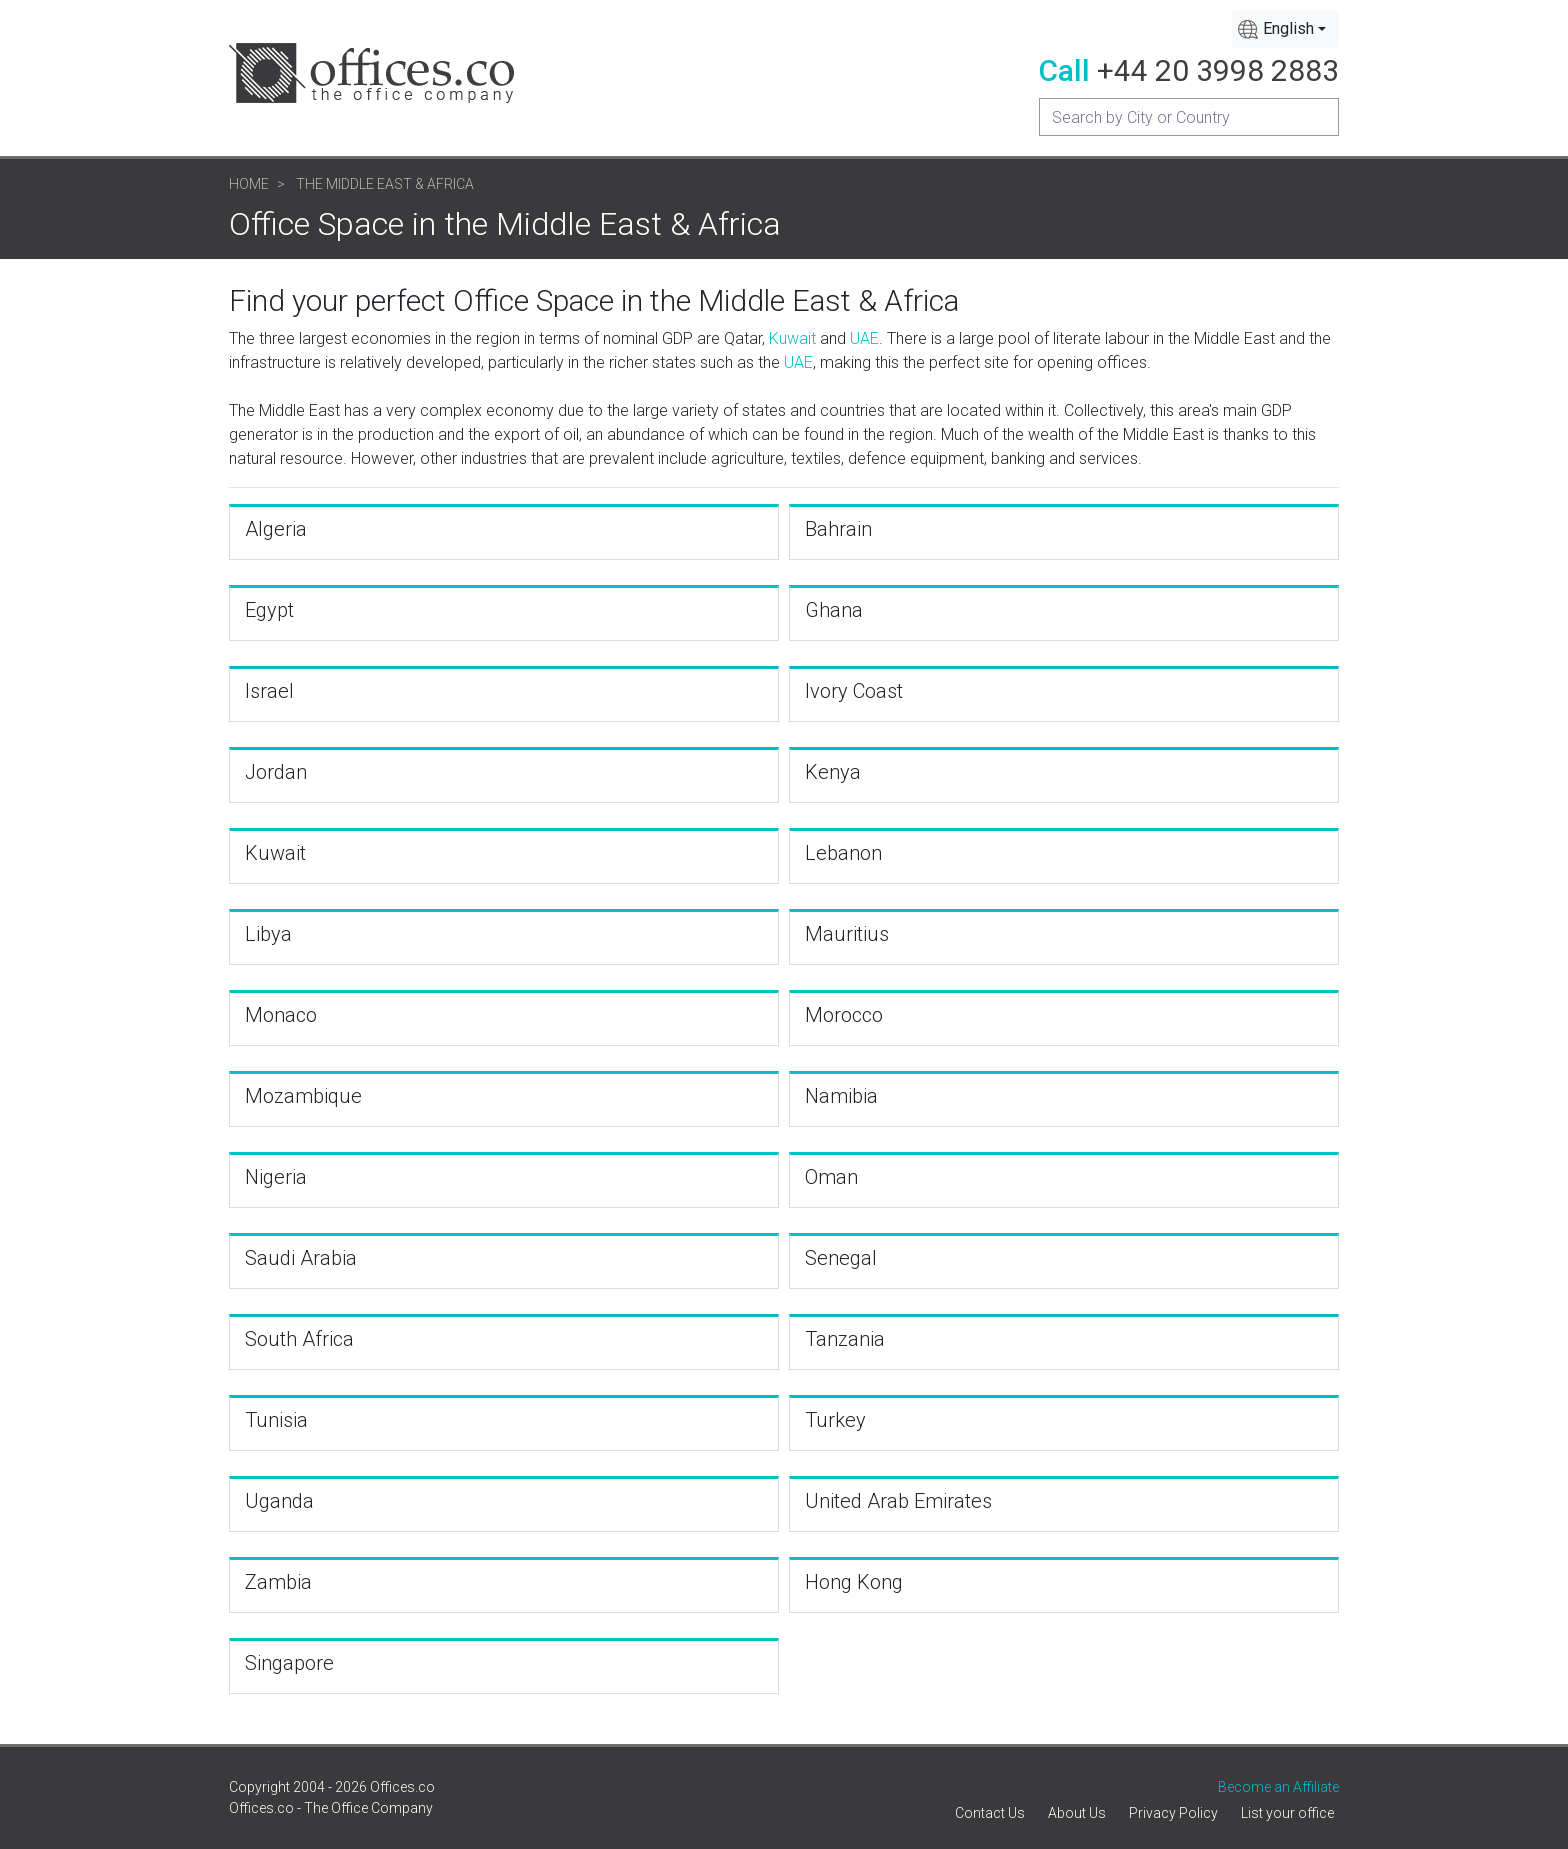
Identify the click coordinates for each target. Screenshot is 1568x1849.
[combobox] (1285, 29)
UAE (864, 338)
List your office (1287, 1813)
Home (249, 184)
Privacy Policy (1173, 1813)
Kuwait (792, 338)
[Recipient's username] (1189, 117)
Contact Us (990, 1813)
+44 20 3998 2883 (1218, 70)
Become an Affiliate (1278, 1787)
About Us (1077, 1813)
